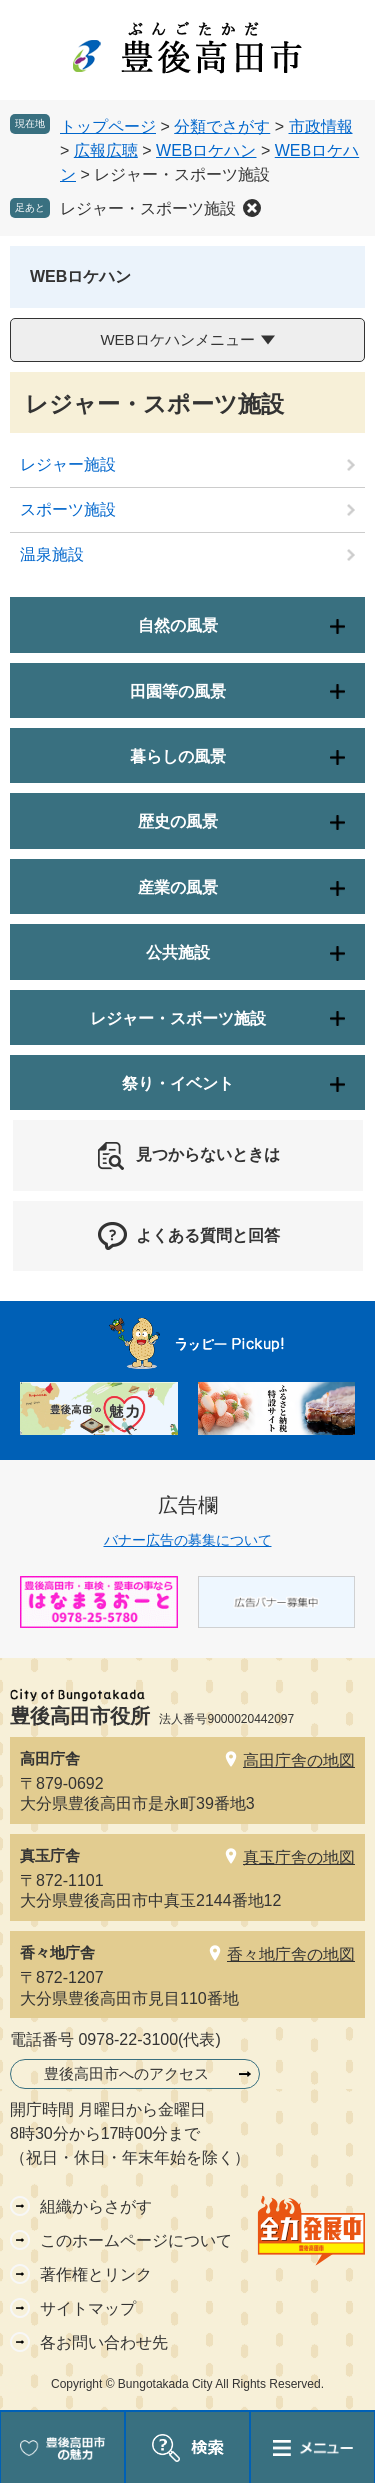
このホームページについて (136, 2240)
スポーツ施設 (68, 509)
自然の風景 (178, 625)
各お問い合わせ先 (104, 2342)
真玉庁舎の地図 (299, 1857)
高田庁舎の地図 (299, 1760)
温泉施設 (52, 554)
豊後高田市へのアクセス (126, 2073)
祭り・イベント (178, 1083)
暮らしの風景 (178, 756)
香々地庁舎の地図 (291, 1954)
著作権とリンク (96, 2274)
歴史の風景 (178, 821)
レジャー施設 (68, 464)
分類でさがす (222, 126)
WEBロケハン (206, 150)
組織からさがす (96, 2206)
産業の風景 (178, 887)
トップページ (108, 126)
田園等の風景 (178, 691)
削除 (252, 208)
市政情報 (321, 126)
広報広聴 (106, 150)
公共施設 (178, 952)
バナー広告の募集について (188, 1540)
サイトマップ (88, 2308)
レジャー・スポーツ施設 (148, 208)
